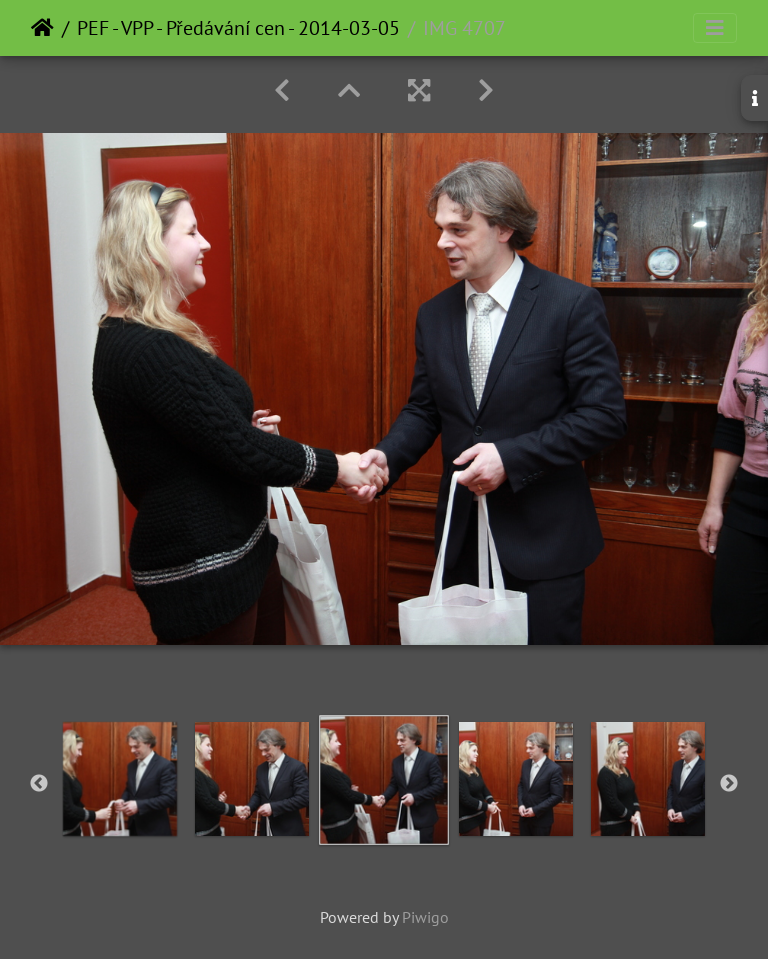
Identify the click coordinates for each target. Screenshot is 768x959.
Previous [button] (39, 784)
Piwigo (425, 917)
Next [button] (729, 784)
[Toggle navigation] (715, 28)
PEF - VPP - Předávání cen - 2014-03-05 (238, 28)
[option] (120, 779)
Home (42, 28)
